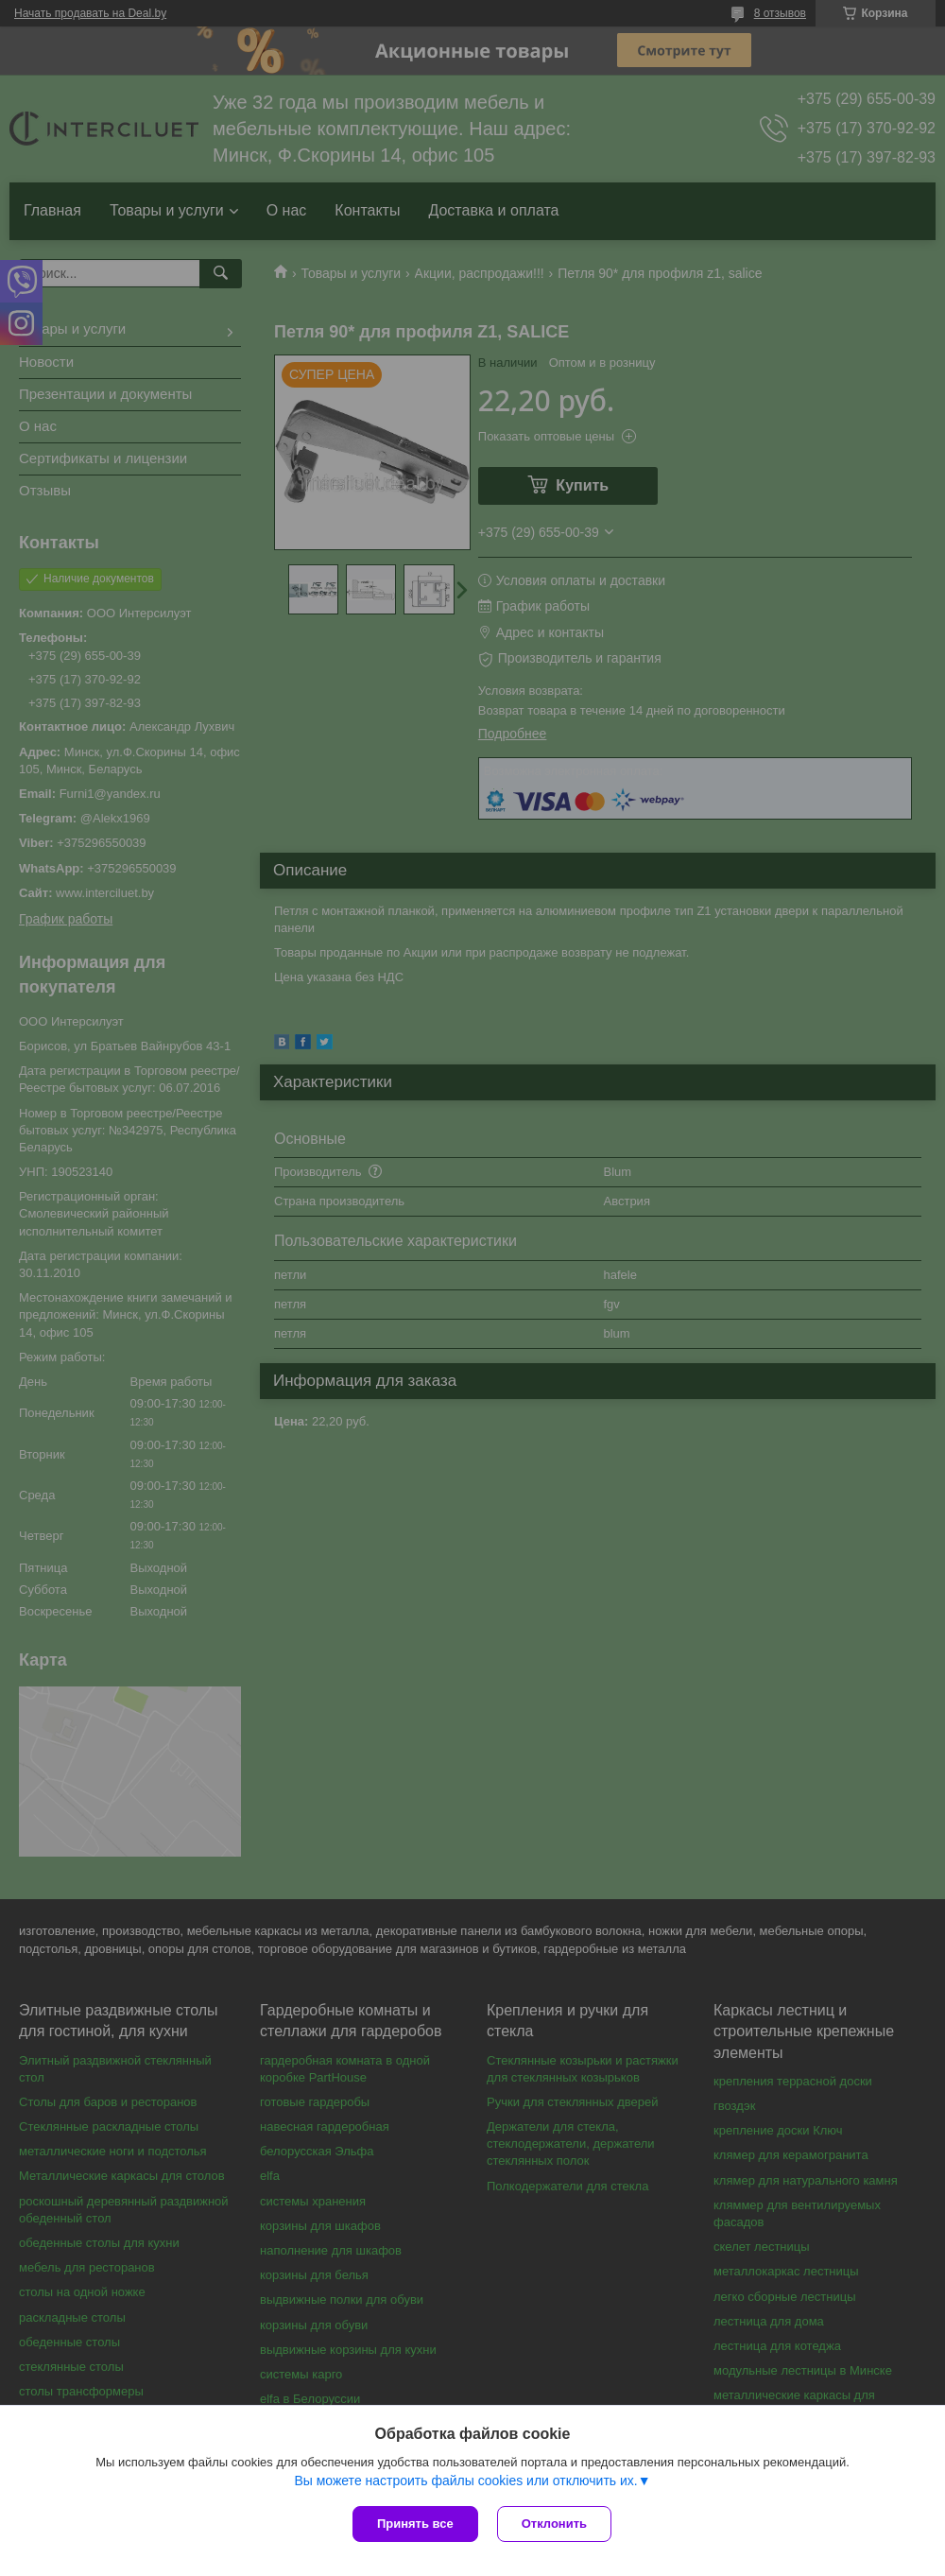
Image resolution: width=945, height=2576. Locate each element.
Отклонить (554, 2523)
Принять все (415, 2523)
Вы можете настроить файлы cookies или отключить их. (465, 2480)
